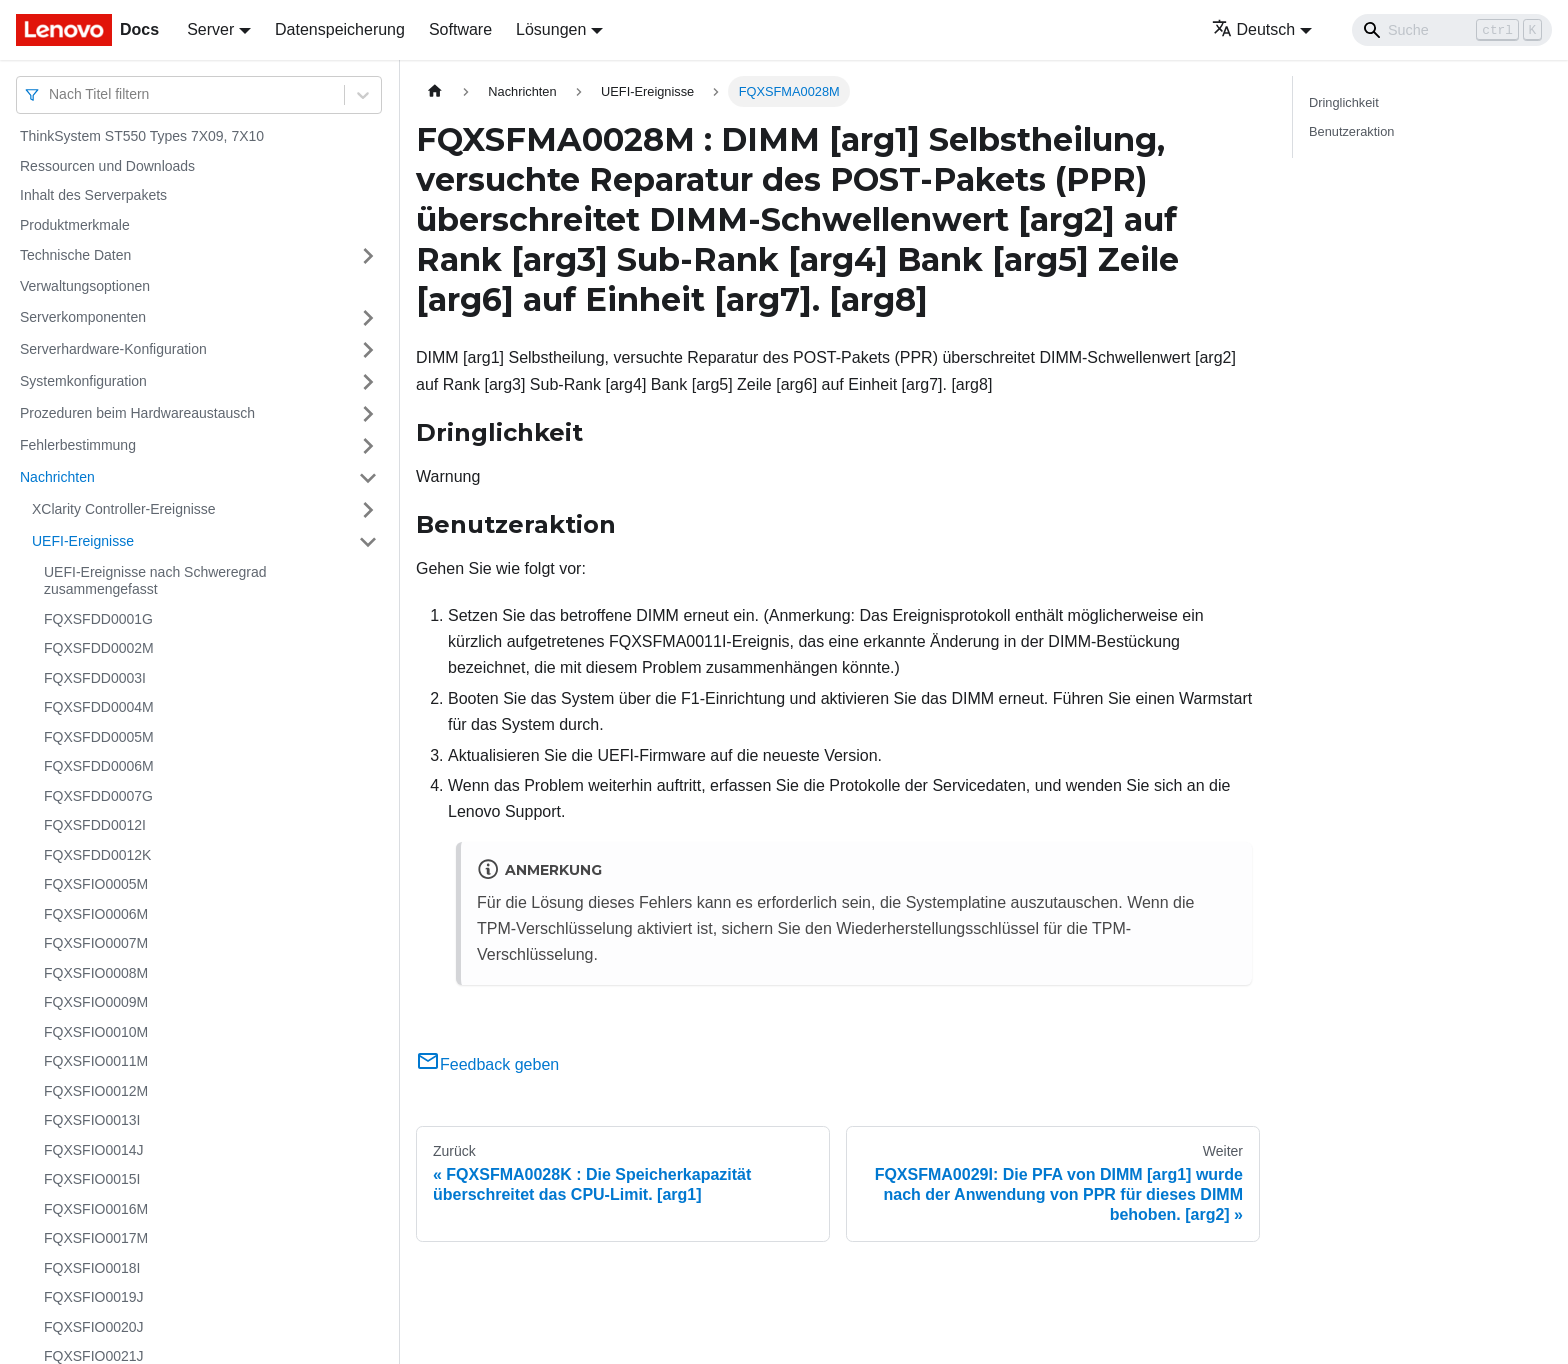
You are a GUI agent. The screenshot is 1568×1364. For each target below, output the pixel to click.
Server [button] (210, 29)
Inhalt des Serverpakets (93, 195)
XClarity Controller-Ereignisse (124, 509)
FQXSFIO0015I (92, 1179)
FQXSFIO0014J (94, 1150)
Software (460, 29)
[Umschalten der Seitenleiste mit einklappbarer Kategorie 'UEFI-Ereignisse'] (368, 542)
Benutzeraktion (1351, 131)
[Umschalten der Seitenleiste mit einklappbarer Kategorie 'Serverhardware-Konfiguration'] (368, 350)
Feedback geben (487, 1064)
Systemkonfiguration (83, 381)
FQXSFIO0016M (96, 1209)
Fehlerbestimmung (78, 445)
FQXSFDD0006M (99, 766)
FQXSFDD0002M (99, 648)
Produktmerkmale (75, 225)
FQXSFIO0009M (96, 1002)
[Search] (1452, 30)
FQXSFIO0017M (96, 1238)
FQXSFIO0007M (96, 943)
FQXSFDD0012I (95, 825)
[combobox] (51, 94)
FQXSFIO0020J (94, 1327)
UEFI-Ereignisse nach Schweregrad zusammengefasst (155, 581)
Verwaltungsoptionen (85, 286)
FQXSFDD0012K (97, 855)
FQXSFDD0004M (99, 707)
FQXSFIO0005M (96, 884)
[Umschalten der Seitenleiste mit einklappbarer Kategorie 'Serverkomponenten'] (368, 318)
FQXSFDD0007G (98, 796)
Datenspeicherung (340, 29)
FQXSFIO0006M (96, 914)
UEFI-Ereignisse (83, 541)
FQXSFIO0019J (94, 1297)
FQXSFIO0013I (92, 1120)
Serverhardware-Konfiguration (113, 349)
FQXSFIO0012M (96, 1091)
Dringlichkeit (1344, 102)
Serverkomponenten (83, 317)
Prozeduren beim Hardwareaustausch (137, 413)
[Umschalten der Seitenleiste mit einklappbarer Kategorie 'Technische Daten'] (368, 256)
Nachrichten (57, 477)
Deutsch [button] (1254, 29)
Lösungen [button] (551, 29)
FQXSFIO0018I (92, 1268)
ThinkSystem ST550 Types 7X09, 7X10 (142, 136)
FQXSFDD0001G (98, 619)
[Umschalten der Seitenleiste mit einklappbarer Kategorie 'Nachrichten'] (368, 478)
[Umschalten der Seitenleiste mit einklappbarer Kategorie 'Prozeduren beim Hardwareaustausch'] (368, 414)
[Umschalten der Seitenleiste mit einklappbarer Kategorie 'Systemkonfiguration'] (368, 382)
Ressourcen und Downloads (107, 166)
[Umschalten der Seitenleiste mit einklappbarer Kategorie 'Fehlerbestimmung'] (368, 446)
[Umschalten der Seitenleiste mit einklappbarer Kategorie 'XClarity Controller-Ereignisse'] (368, 510)
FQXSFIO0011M (96, 1061)
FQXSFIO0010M (96, 1032)
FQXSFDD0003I (95, 678)
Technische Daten (75, 255)
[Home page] (435, 91)
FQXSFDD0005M (99, 737)
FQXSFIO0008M (96, 973)
